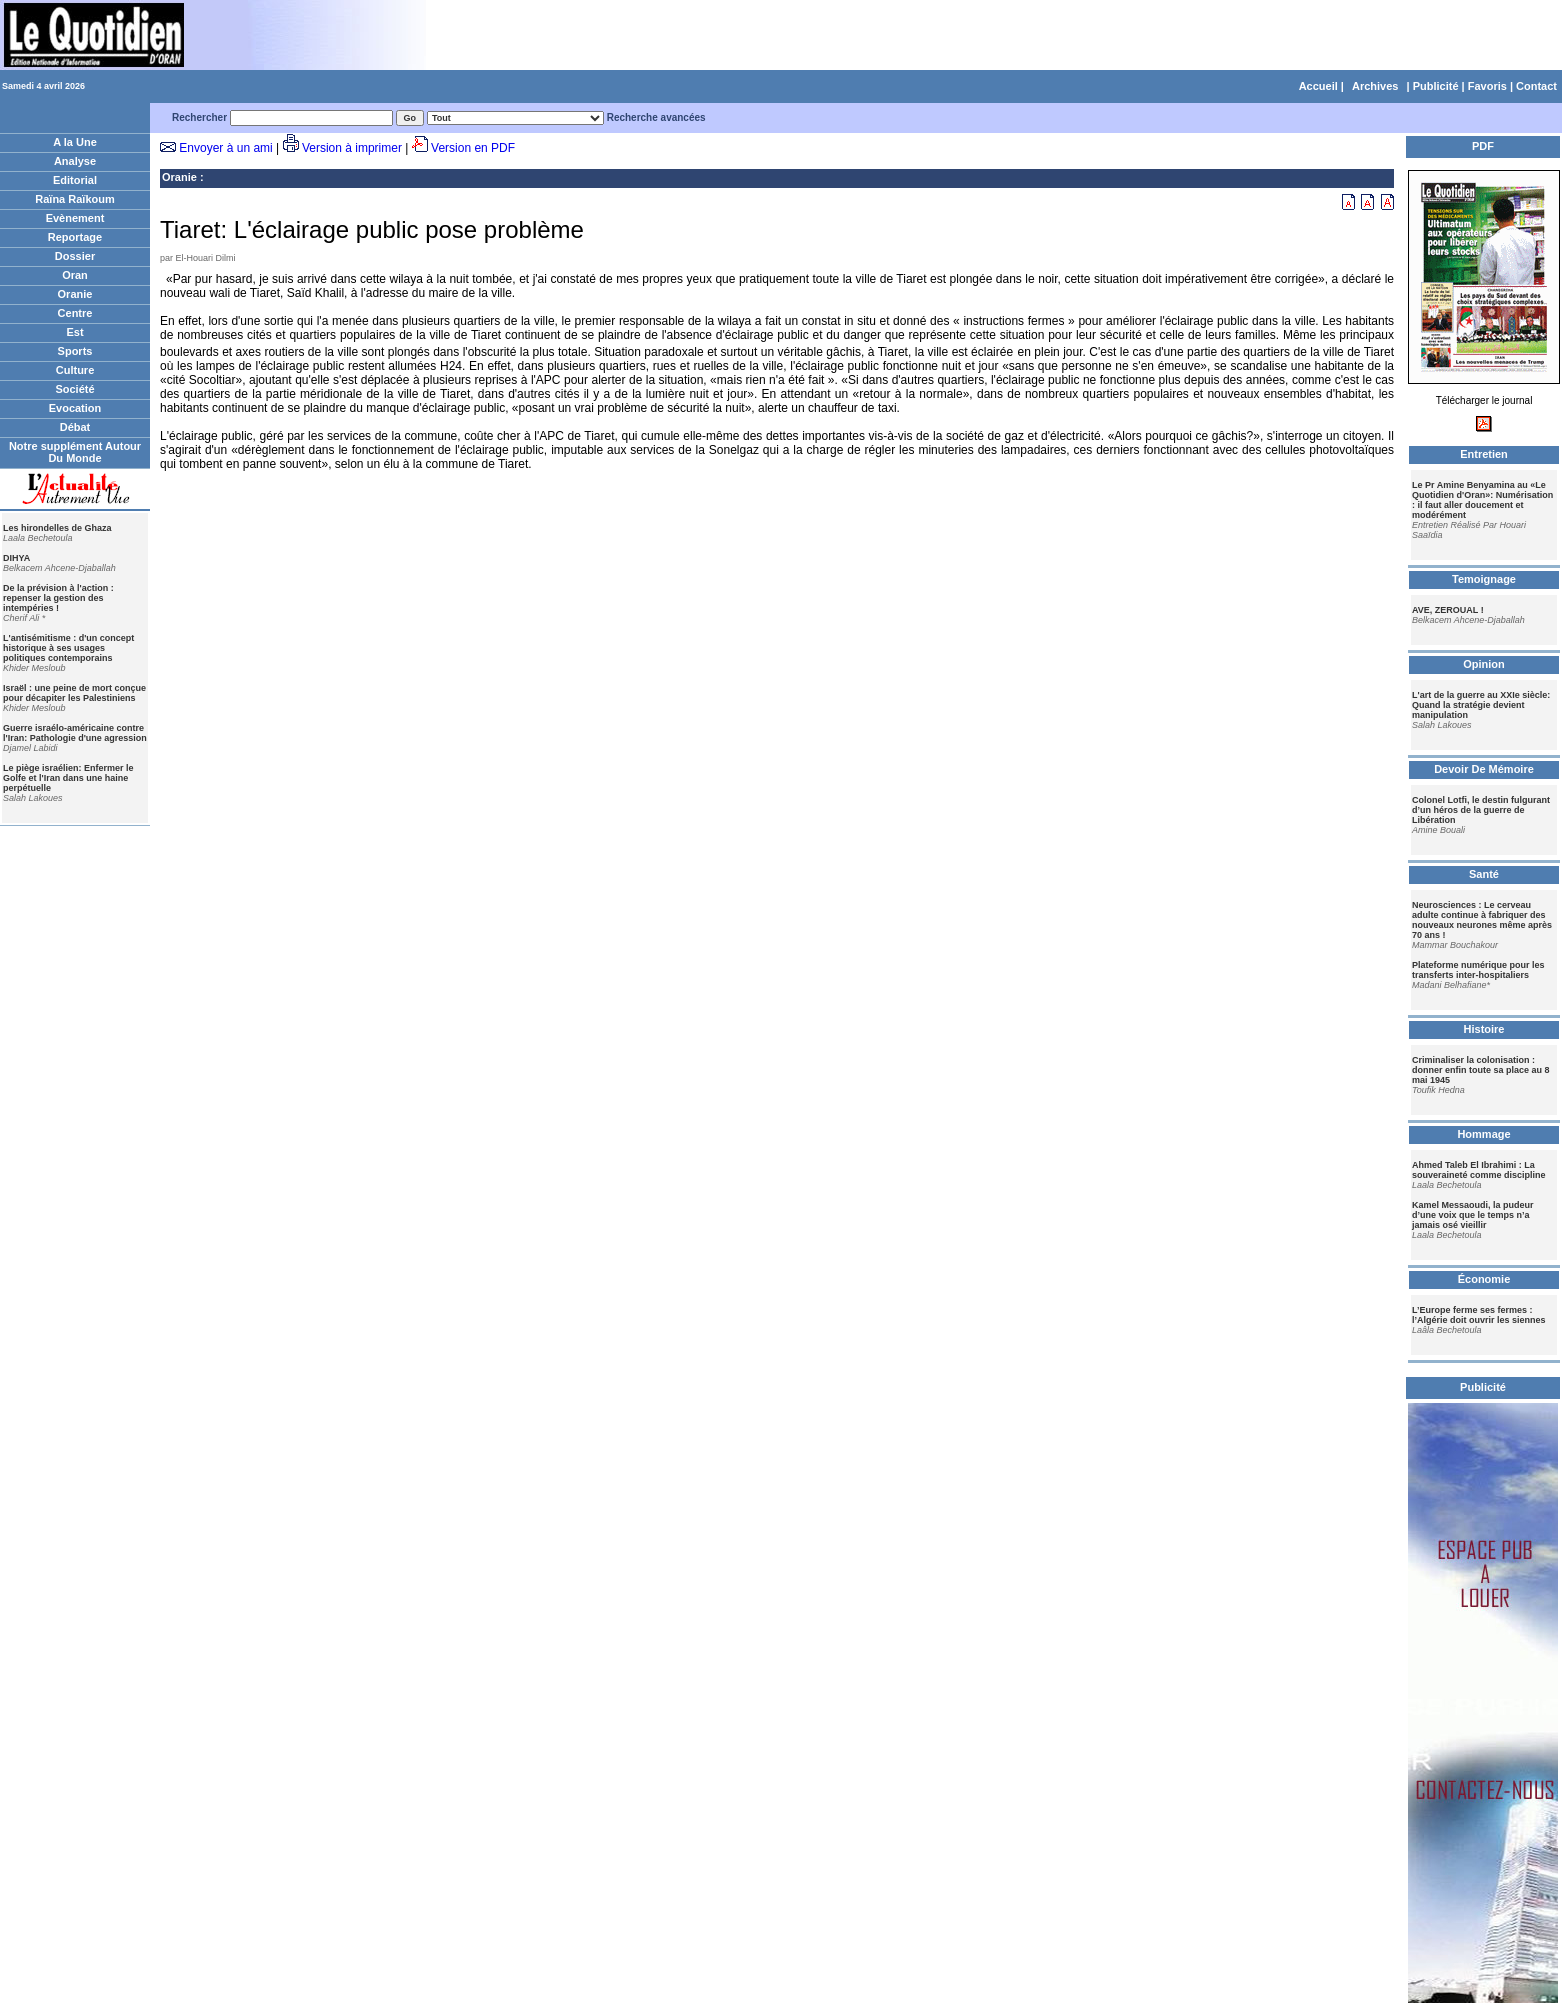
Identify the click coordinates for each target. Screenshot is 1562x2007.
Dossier (75, 256)
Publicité (1436, 86)
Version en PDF (473, 148)
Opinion (1484, 664)
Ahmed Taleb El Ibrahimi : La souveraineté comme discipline (1479, 1170)
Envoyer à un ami (225, 148)
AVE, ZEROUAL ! (1448, 610)
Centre (75, 313)
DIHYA (16, 558)
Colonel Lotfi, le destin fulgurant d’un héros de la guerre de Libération (1481, 810)
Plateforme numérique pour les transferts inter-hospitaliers (1478, 970)
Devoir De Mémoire (1484, 769)
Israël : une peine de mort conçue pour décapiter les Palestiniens (74, 693)
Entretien (1484, 454)
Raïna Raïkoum (74, 199)
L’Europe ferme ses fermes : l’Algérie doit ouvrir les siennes (1479, 1315)
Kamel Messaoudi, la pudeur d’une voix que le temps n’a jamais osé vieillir (1473, 1215)
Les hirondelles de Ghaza (57, 528)
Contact (1536, 86)
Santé (1484, 874)
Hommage (1483, 1134)
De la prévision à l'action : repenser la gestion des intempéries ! (58, 598)
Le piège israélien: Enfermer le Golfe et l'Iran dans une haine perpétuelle (68, 778)
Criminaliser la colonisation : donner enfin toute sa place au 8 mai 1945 (1481, 1070)
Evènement (75, 218)
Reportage (75, 237)
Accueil (1318, 86)
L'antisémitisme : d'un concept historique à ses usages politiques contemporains (68, 648)
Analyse (75, 161)
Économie (1484, 1279)
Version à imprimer (352, 148)
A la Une (75, 142)
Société (74, 389)
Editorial (75, 180)
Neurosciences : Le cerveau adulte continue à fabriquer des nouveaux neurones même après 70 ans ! (1482, 920)
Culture (75, 370)
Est (74, 332)
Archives (1375, 86)
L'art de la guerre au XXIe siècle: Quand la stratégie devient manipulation (1481, 705)
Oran (75, 275)
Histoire (1484, 1029)
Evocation (75, 408)
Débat (75, 427)
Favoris (1487, 86)
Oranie (75, 294)
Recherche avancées (656, 117)
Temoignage (1484, 579)
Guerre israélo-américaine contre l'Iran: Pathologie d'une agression (75, 733)
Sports (75, 351)
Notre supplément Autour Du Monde (75, 452)
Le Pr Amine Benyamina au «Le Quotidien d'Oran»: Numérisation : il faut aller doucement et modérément (1482, 500)
